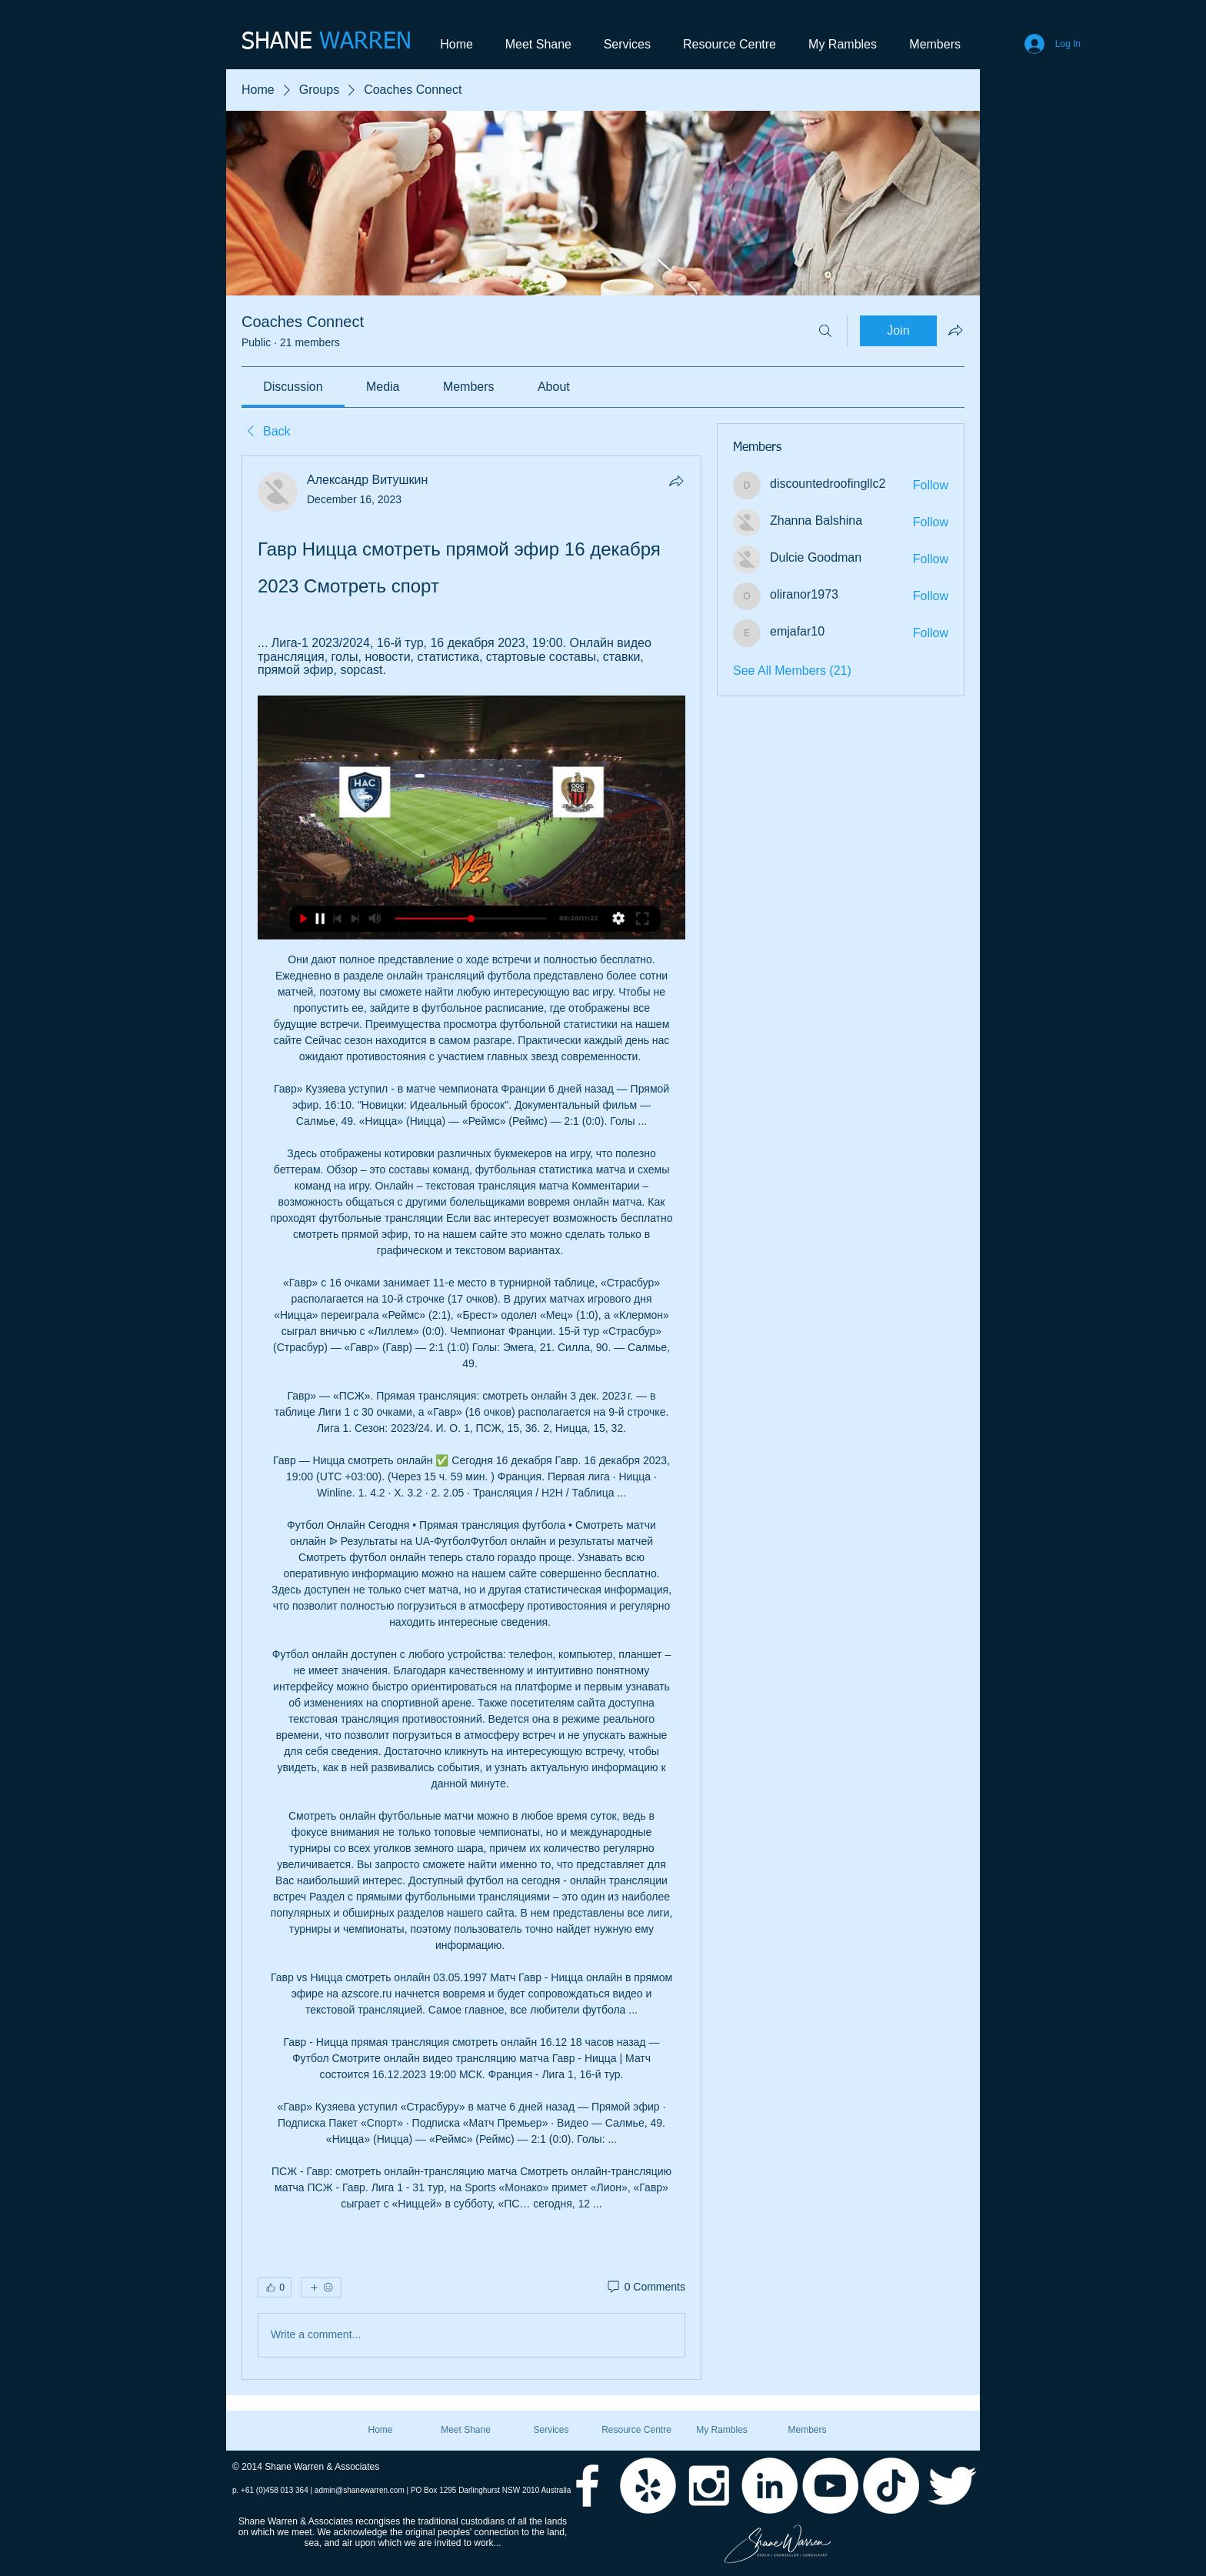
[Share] (676, 481)
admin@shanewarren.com (360, 2490)
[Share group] (955, 330)
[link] (292, 386)
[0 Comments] (645, 2287)
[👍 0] (275, 2287)
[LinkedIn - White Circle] (769, 2486)
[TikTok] (891, 2486)
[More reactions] (321, 2287)
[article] (471, 1417)
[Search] (825, 330)
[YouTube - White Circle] (830, 2486)
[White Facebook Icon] (587, 2486)
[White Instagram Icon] (709, 2486)
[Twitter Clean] (952, 2486)
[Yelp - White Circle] (648, 2486)
